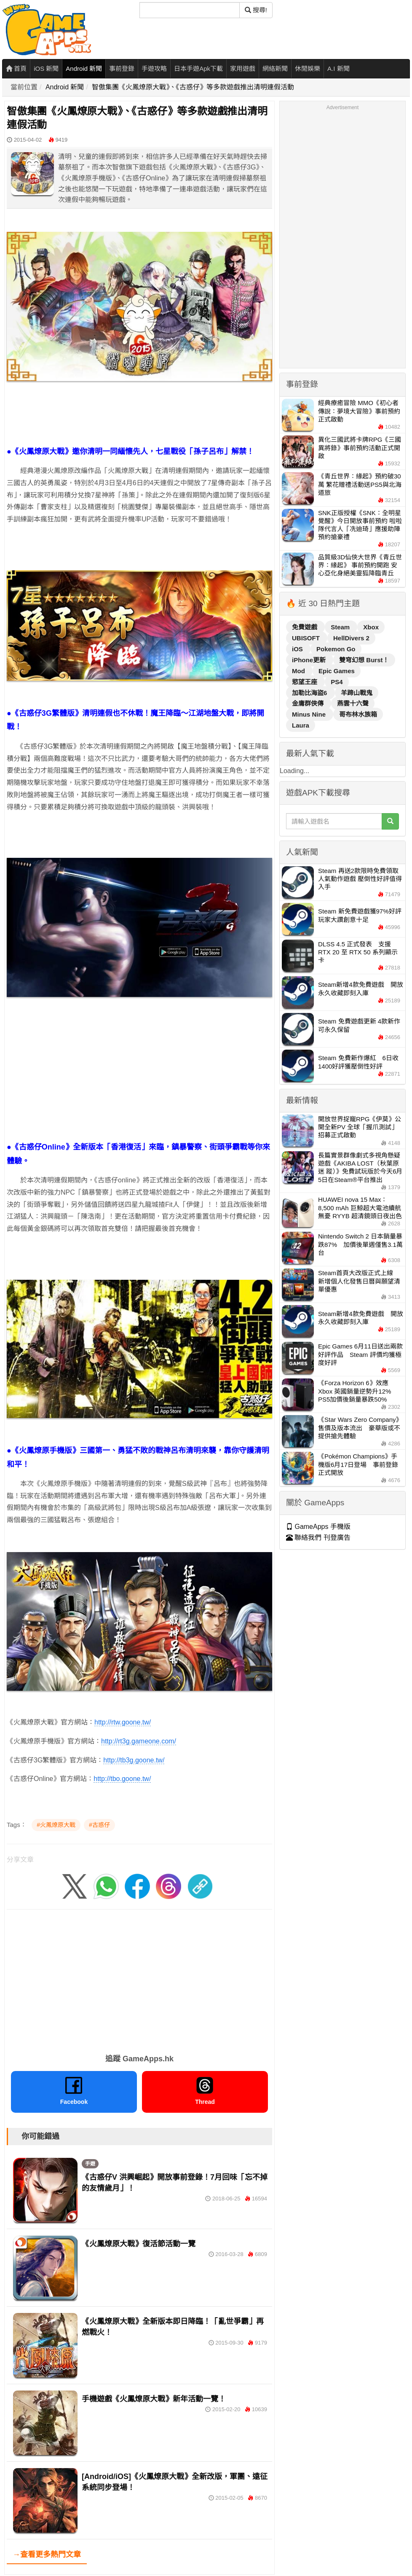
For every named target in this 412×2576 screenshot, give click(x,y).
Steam (341, 627)
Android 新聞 (84, 68)
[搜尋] (189, 10)
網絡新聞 (275, 68)
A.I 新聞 (338, 68)
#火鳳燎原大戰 (56, 1824)
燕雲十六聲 (353, 703)
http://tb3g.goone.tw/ (133, 1760)
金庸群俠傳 (308, 703)
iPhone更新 (309, 659)
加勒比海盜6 (310, 692)
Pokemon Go (336, 649)
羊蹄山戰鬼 (356, 692)
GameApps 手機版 (318, 1526)
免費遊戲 (305, 627)
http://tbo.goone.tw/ (122, 1778)
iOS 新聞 (46, 68)
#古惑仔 (99, 1824)
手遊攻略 (154, 68)
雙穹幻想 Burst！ (364, 659)
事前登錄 (121, 68)
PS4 (336, 681)
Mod (299, 670)
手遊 (90, 2164)
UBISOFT (306, 638)
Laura (300, 725)
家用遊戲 (242, 68)
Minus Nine (309, 714)
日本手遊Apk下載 (198, 68)
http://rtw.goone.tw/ (122, 1722)
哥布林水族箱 (358, 714)
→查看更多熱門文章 (47, 2554)
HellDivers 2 (351, 638)
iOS (298, 649)
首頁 (16, 68)
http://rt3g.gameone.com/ (138, 1741)
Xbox (371, 627)
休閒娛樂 (307, 68)
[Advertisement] (139, 1081)
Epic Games (336, 670)
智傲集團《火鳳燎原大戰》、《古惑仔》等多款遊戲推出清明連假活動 (193, 87)
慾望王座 (305, 681)
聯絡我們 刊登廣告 (318, 1537)
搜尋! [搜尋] (256, 9)
